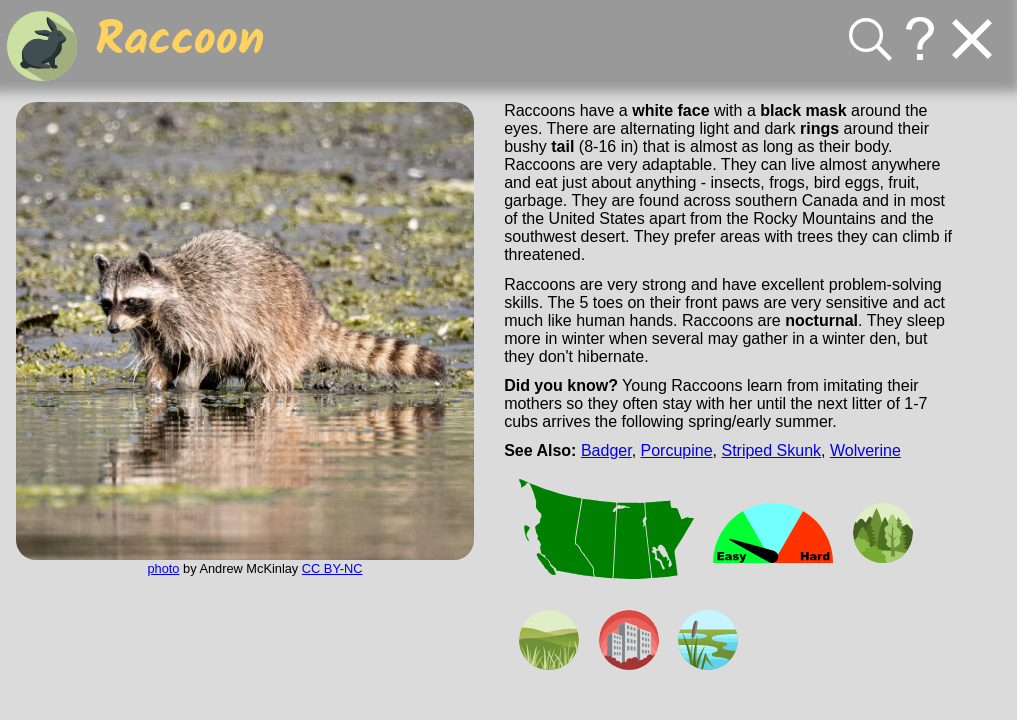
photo (163, 568)
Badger (606, 450)
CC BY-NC (332, 568)
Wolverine (865, 450)
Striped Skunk (771, 450)
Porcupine (677, 450)
